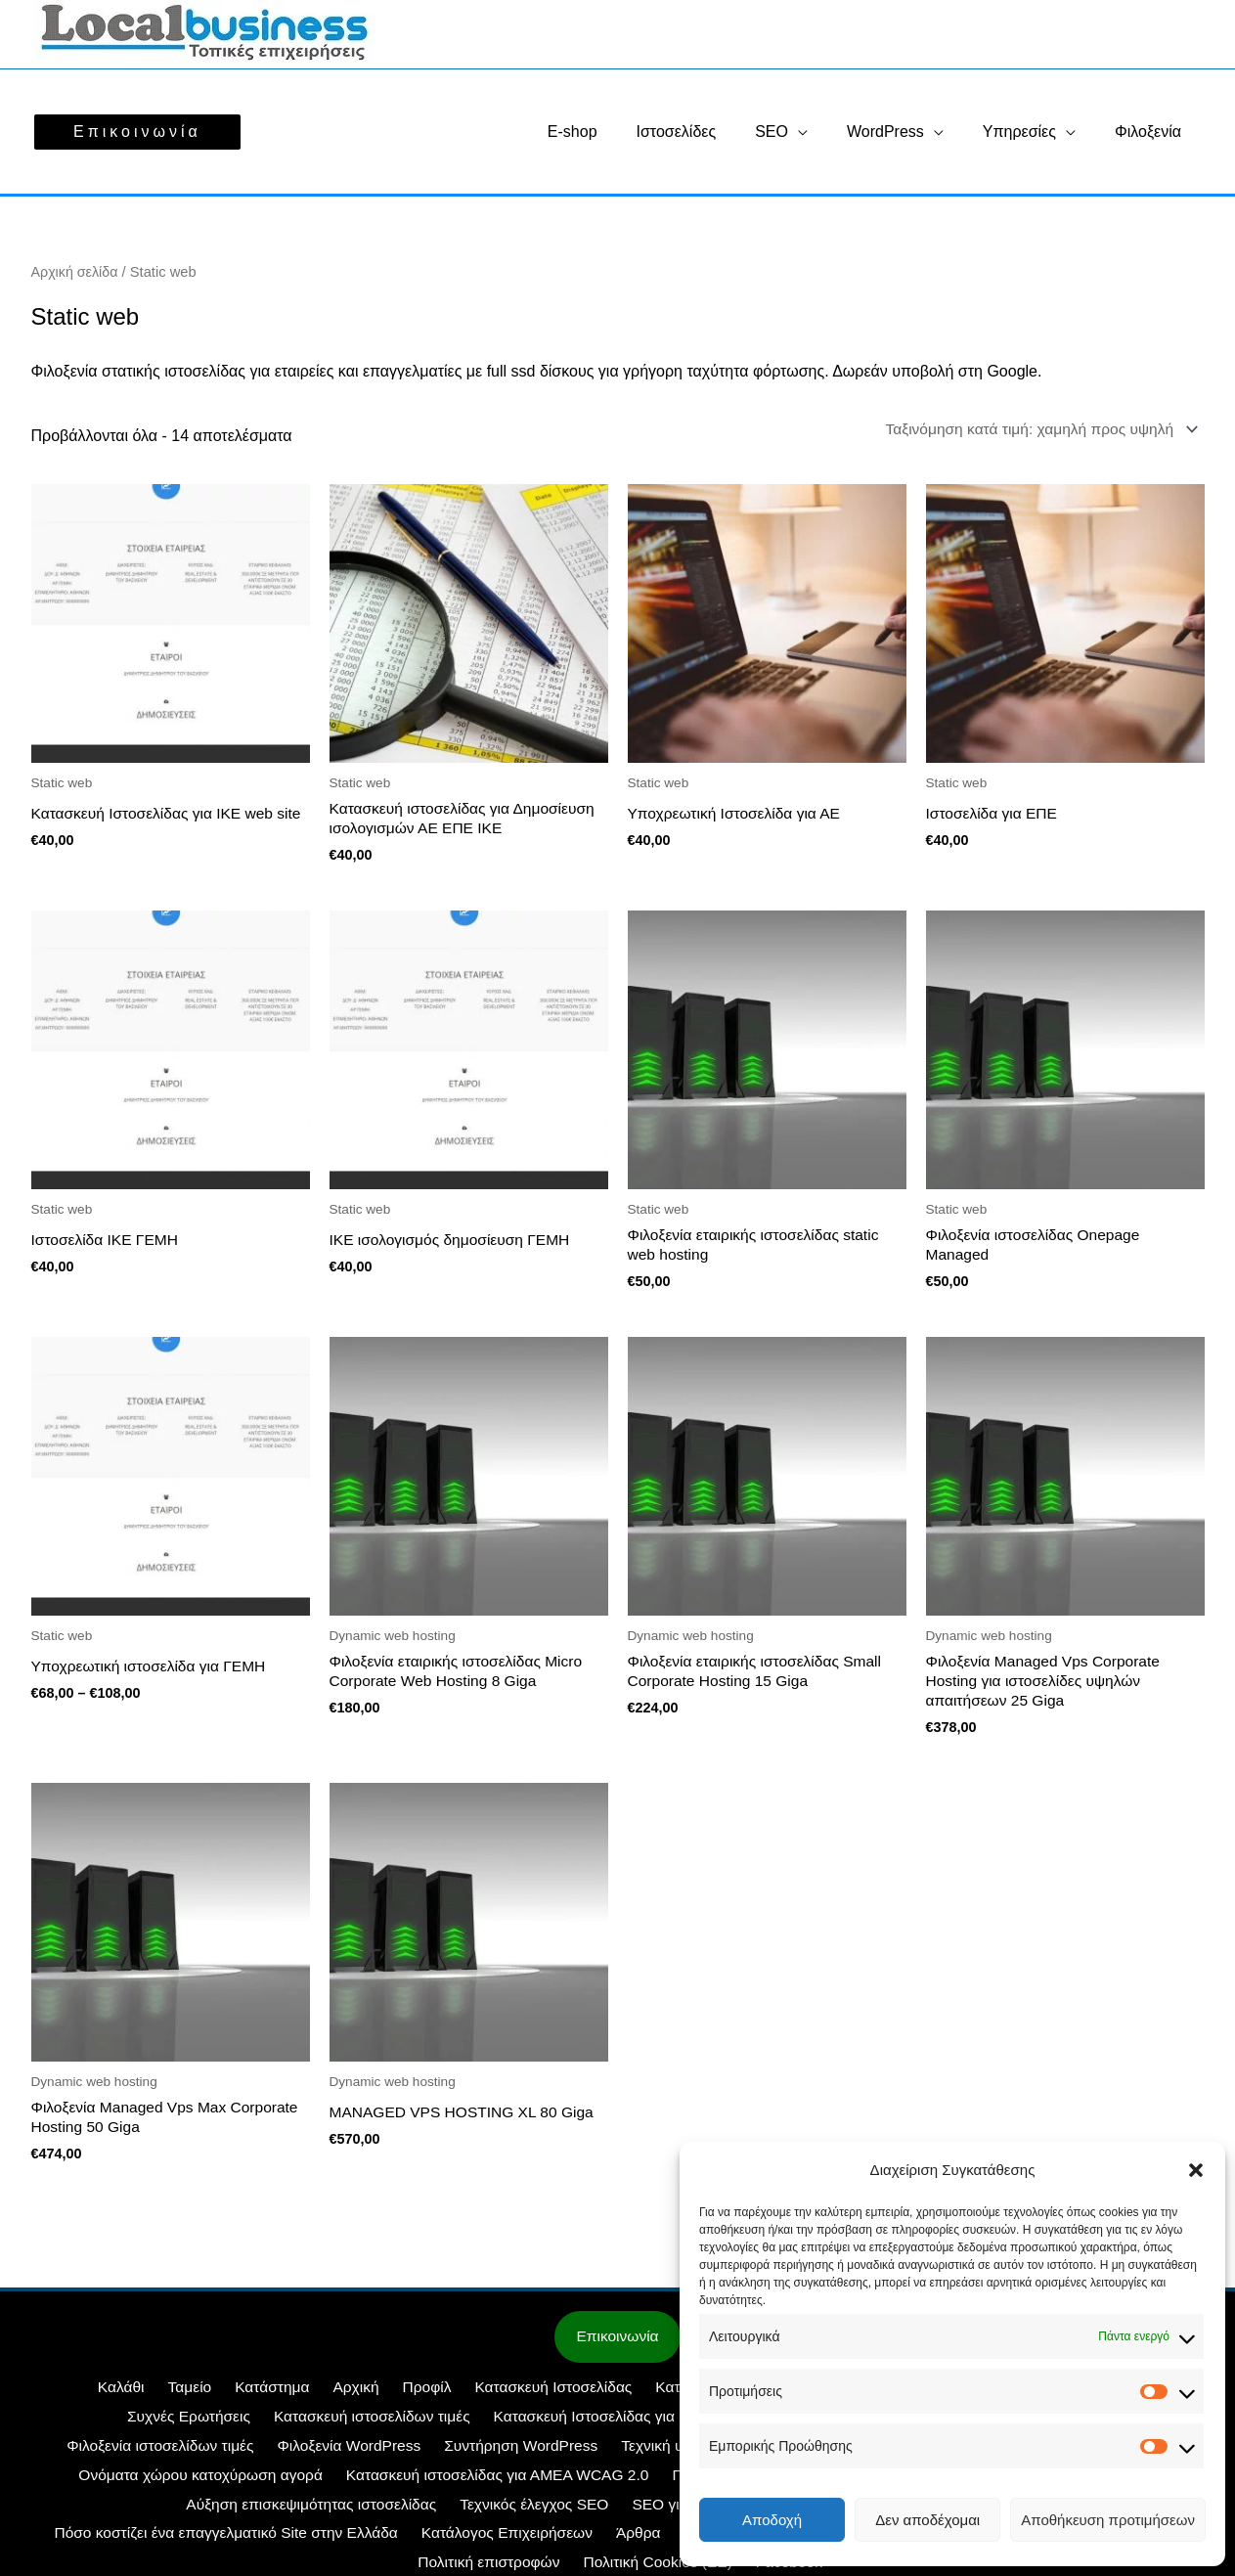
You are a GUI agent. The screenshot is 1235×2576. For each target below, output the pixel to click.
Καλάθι (67, 2396)
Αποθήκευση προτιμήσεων (1108, 2519)
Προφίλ (349, 2396)
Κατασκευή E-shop (632, 2396)
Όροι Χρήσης (499, 2542)
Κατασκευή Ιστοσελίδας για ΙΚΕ (418, 2426)
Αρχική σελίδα (76, 272)
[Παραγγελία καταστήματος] (1034, 429)
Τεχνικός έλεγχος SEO (121, 2513)
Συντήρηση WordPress (288, 2455)
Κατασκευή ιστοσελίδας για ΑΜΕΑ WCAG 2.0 (227, 2483)
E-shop (615, 131)
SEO (799, 131)
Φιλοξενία (1152, 131)
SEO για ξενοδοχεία (410, 2513)
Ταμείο (129, 2396)
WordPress (905, 131)
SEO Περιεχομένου (561, 2513)
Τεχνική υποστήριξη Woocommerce (505, 2455)
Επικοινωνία (617, 2345)
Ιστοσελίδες (712, 131)
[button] (1196, 2170)
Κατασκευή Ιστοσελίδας (470, 2396)
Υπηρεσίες (1031, 131)
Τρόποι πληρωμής (624, 2542)
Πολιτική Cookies (378, 2542)
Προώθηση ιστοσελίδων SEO (500, 2483)
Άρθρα (163, 2542)
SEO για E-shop (270, 2513)
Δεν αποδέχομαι (927, 2519)
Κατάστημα (205, 2396)
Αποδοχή (772, 2519)
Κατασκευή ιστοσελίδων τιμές (193, 2426)
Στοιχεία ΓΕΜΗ (252, 2542)
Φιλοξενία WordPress (120, 2455)
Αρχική (284, 2396)
